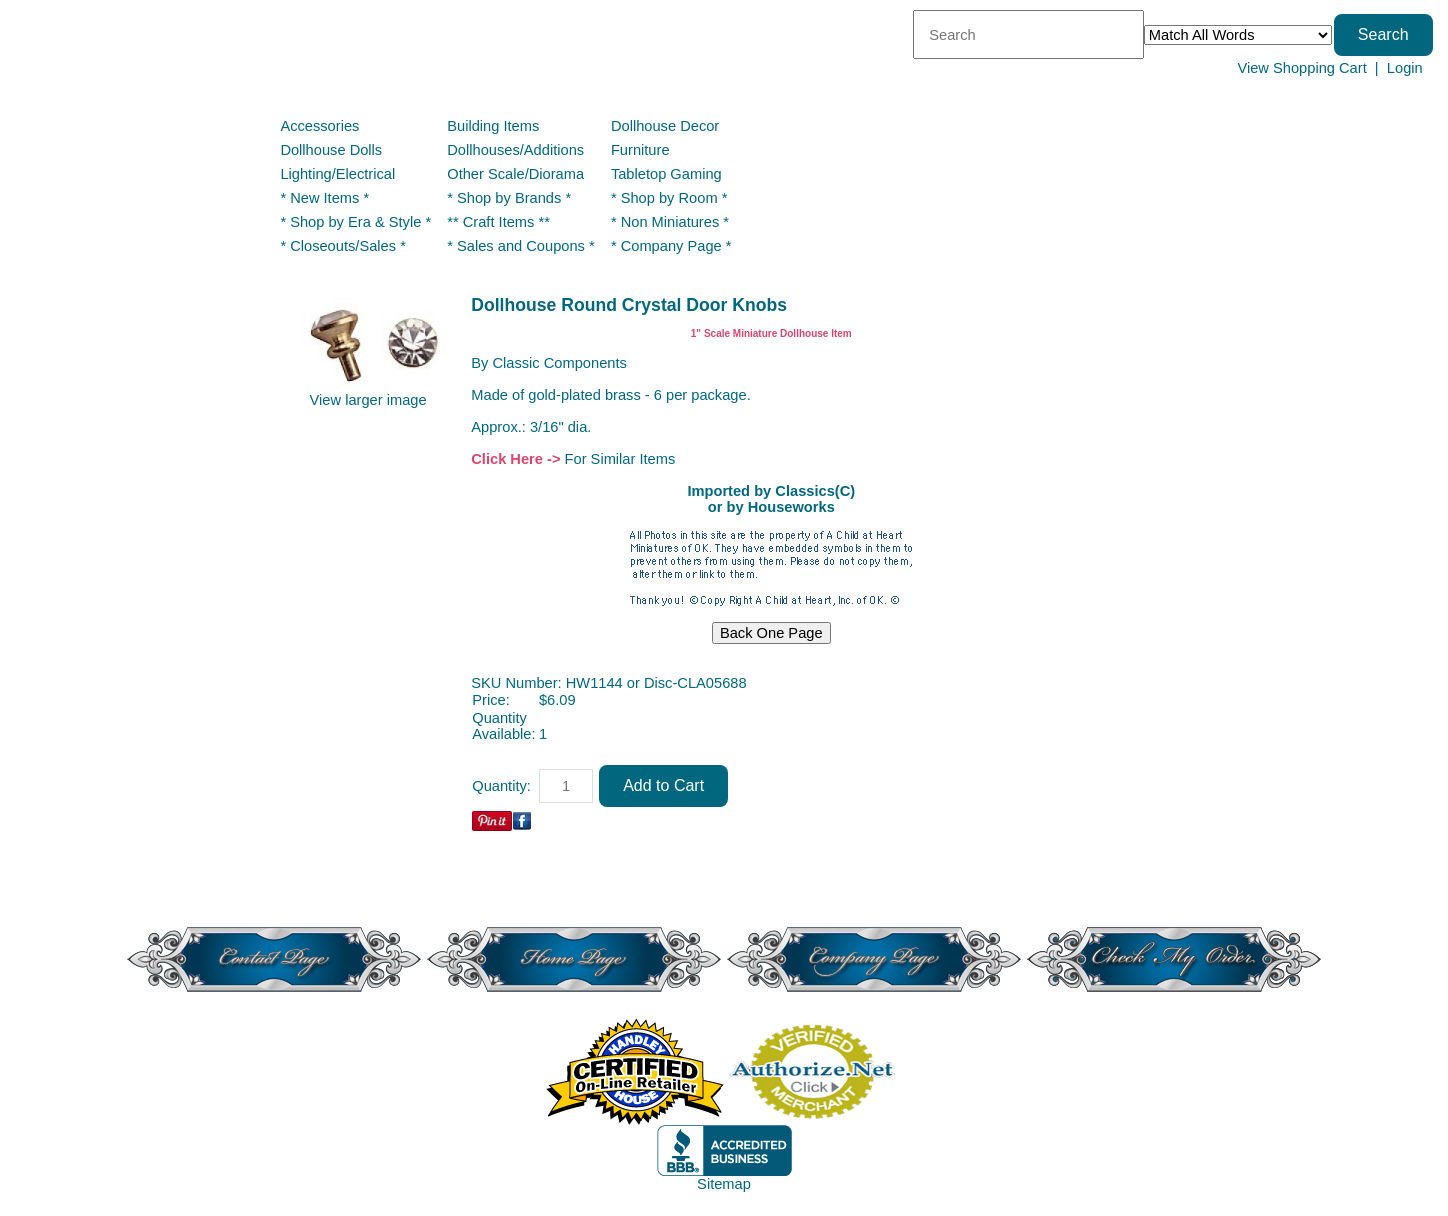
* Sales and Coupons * (520, 246)
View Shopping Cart (1301, 68)
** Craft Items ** (498, 222)
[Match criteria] (1238, 35)
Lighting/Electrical (339, 174)
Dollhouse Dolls (331, 150)
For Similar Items (620, 459)
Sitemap (724, 1184)
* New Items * (324, 198)
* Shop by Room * (669, 198)
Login (1405, 68)
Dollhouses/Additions (515, 150)
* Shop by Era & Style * (355, 222)
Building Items (493, 126)
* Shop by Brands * (509, 198)
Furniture (640, 150)
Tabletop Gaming (666, 174)
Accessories (319, 126)
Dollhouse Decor (665, 126)
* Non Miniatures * (670, 222)
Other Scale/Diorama (515, 174)
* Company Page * (671, 246)
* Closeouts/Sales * (342, 246)
